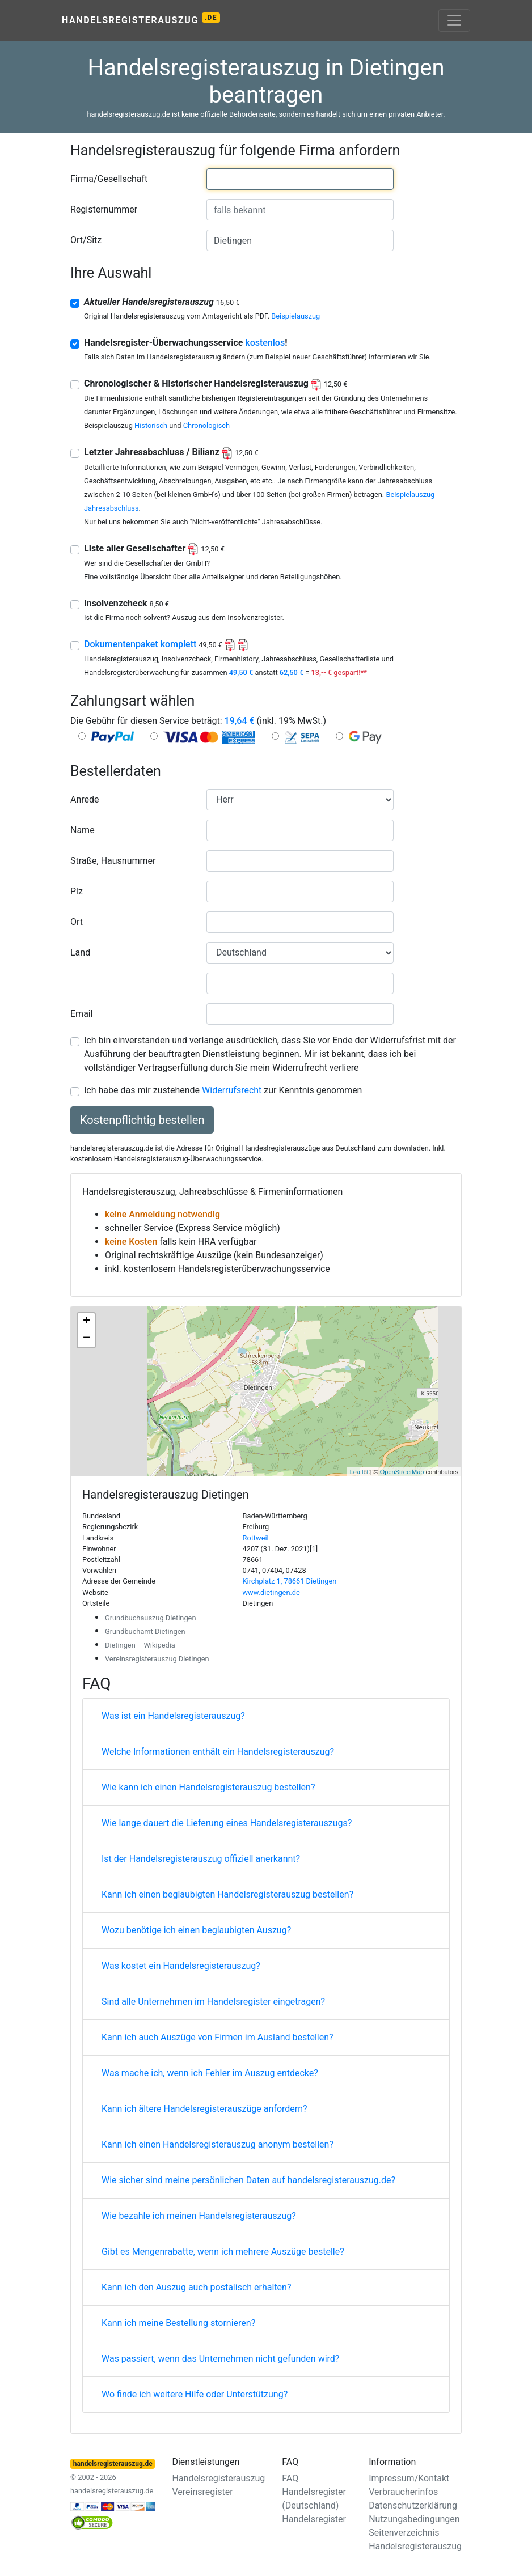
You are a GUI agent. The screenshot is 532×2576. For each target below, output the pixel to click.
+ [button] (86, 1321)
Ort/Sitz (86, 240)
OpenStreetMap (402, 1472)
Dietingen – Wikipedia (140, 1645)
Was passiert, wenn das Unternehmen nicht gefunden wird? (220, 2358)
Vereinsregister (202, 2491)
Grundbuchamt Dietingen (145, 1631)
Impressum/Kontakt (409, 2478)
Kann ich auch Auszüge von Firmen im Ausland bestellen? (217, 2037)
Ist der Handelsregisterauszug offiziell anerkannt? (201, 1858)
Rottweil (256, 1538)
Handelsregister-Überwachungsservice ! (186, 342)
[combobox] (300, 179)
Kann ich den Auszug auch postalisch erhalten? (197, 2287)
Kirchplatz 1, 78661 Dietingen (290, 1581)
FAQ (290, 2478)
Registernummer (103, 209)
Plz (76, 891)
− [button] (86, 1338)
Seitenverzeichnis (404, 2532)
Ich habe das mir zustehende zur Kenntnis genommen (223, 1090)
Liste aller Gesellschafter (154, 548)
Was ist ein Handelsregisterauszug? (173, 1716)
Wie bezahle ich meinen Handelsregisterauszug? (199, 2215)
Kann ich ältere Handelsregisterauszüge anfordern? (204, 2108)
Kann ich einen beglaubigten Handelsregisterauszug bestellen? (227, 1894)
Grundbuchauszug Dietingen (150, 1618)
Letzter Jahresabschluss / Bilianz (171, 452)
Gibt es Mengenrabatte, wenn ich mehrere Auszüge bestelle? (223, 2251)
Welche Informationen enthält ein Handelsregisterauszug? (218, 1751)
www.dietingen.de (271, 1592)
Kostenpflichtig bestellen (142, 1120)
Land (80, 952)
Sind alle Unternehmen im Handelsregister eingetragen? (213, 2001)
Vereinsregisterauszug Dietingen (157, 1658)
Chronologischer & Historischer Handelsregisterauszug (215, 383)
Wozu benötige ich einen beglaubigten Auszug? (196, 1930)
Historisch (150, 425)
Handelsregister (314, 2519)
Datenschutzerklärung (413, 2505)
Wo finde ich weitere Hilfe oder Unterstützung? (195, 2394)
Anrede (84, 799)
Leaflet (359, 1472)
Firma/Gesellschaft (108, 178)
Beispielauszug (295, 316)
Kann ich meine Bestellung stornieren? (178, 2323)
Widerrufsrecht (231, 1090)
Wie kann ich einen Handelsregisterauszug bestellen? (208, 1787)
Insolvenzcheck (126, 603)
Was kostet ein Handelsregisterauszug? (181, 1965)
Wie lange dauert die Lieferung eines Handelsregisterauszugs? (227, 1823)
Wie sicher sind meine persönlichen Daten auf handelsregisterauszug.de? (248, 2180)
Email (81, 1013)
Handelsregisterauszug (141, 19)
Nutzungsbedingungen (414, 2519)
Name (82, 830)
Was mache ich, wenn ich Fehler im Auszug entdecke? (210, 2073)
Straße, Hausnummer (112, 860)
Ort (76, 921)
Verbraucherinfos (403, 2491)
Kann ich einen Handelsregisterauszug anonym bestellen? (217, 2144)
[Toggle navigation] (454, 20)
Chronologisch (206, 425)
